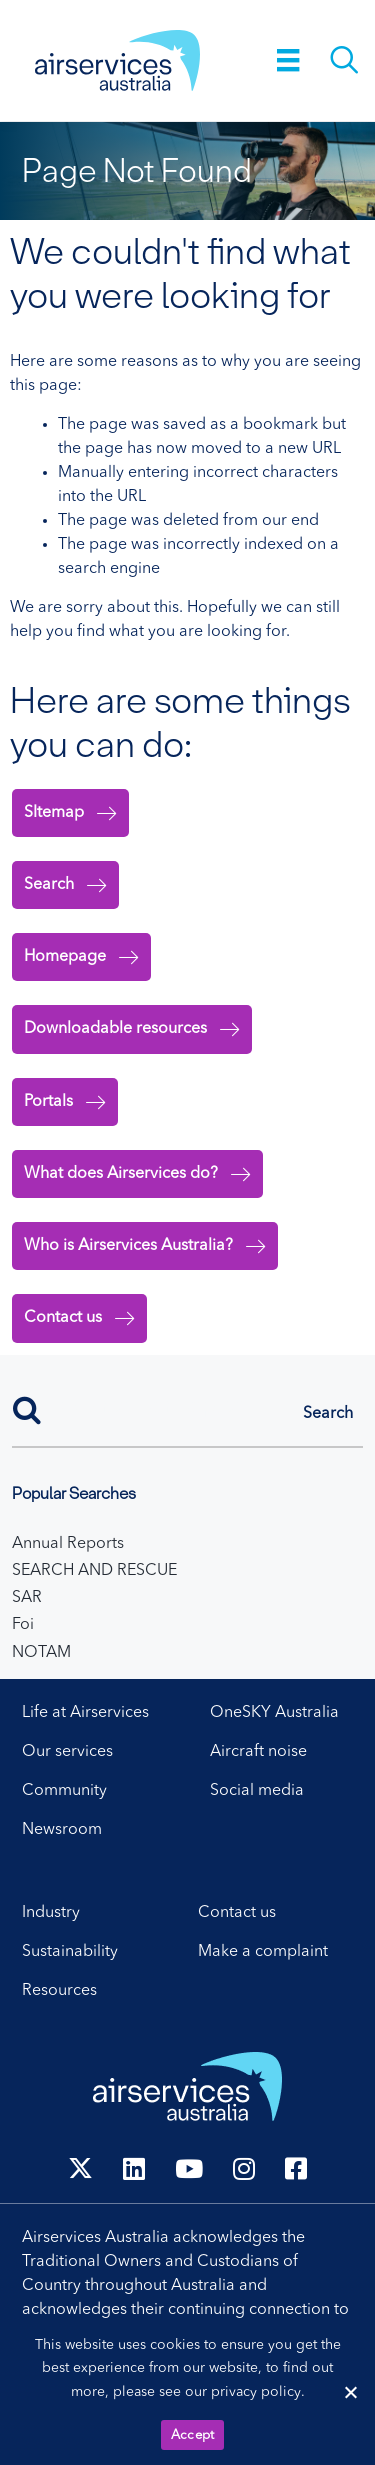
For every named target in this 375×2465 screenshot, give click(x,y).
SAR (27, 1598)
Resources (59, 1991)
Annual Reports (68, 1544)
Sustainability (70, 1952)
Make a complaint (263, 1952)
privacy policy (256, 2392)
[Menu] (288, 60)
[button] (328, 1414)
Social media (257, 1791)
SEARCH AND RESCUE (94, 1571)
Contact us (237, 1913)
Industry (51, 1913)
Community (64, 1791)
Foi (23, 1625)
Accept (193, 2435)
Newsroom (62, 1830)
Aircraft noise (258, 1752)
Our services (67, 1752)
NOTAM (41, 1653)
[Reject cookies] (350, 2392)
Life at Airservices (85, 1713)
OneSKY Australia (274, 1713)
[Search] (187, 1407)
